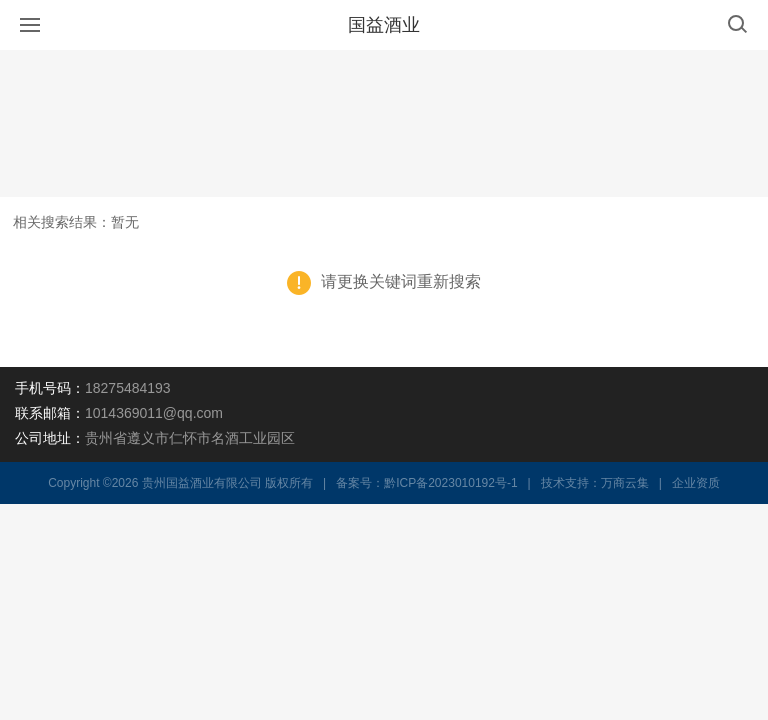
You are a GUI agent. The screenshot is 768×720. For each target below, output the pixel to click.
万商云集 (625, 483)
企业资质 (696, 483)
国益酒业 (384, 25)
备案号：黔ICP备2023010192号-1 (426, 483)
